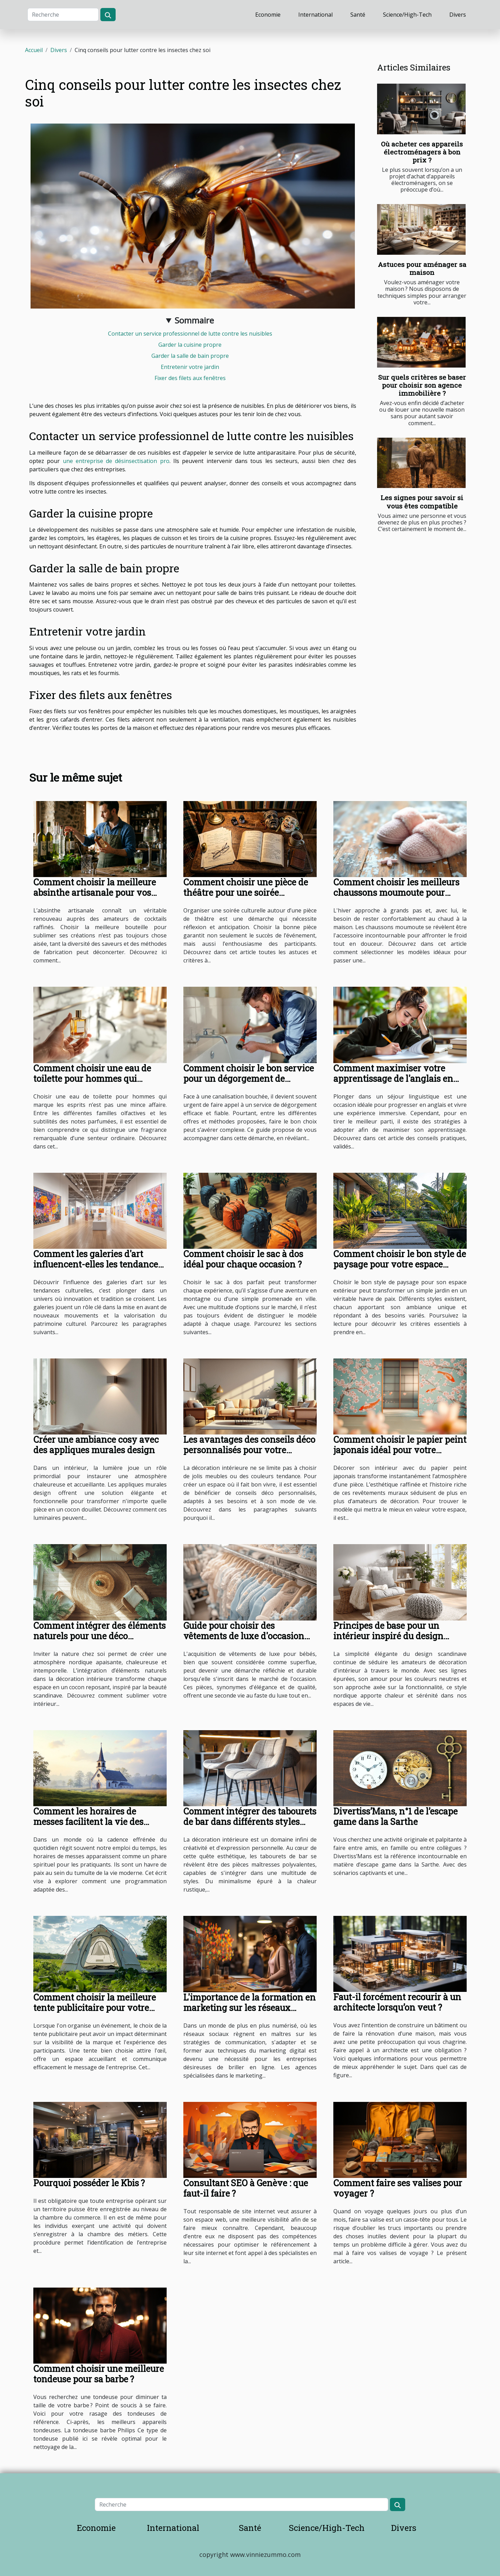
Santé (357, 14)
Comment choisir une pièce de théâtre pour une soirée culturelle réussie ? (245, 892)
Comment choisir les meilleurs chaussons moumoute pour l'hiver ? (396, 892)
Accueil (34, 50)
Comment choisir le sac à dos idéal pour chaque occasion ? (243, 1259)
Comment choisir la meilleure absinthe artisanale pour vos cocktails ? (94, 892)
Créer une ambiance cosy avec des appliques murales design (96, 1445)
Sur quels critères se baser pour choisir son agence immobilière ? (422, 385)
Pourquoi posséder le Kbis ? (89, 2183)
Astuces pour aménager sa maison (422, 268)
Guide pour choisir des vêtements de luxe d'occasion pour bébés (243, 1636)
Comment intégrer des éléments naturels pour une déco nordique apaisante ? (99, 1636)
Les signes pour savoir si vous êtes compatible (422, 501)
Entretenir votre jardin (190, 367)
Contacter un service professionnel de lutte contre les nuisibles (190, 333)
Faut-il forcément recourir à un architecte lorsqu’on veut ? (397, 2002)
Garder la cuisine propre (190, 344)
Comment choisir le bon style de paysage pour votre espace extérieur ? (399, 1264)
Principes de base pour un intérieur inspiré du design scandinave (388, 1636)
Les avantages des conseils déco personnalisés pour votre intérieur (249, 1450)
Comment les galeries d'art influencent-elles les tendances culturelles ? (97, 1264)
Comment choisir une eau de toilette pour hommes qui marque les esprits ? (92, 1078)
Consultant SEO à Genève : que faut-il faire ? (245, 2188)
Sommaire (194, 320)
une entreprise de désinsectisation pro (116, 461)
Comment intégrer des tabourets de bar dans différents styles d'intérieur (249, 1821)
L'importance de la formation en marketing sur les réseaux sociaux (249, 2008)
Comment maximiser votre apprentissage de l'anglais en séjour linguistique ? (393, 1078)
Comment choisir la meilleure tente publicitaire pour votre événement (94, 2008)
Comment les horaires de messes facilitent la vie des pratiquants (88, 1821)
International (315, 14)
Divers (457, 14)
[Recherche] (63, 14)
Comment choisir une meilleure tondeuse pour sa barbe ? (98, 2374)
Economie (268, 14)
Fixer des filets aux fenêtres (190, 378)
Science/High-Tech (407, 14)
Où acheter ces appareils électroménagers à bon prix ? (422, 152)
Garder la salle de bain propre (190, 356)
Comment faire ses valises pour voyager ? (397, 2188)
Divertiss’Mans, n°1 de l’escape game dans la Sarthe (395, 1816)
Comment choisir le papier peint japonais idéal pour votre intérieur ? (399, 1450)
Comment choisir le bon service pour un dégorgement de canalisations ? (248, 1078)
